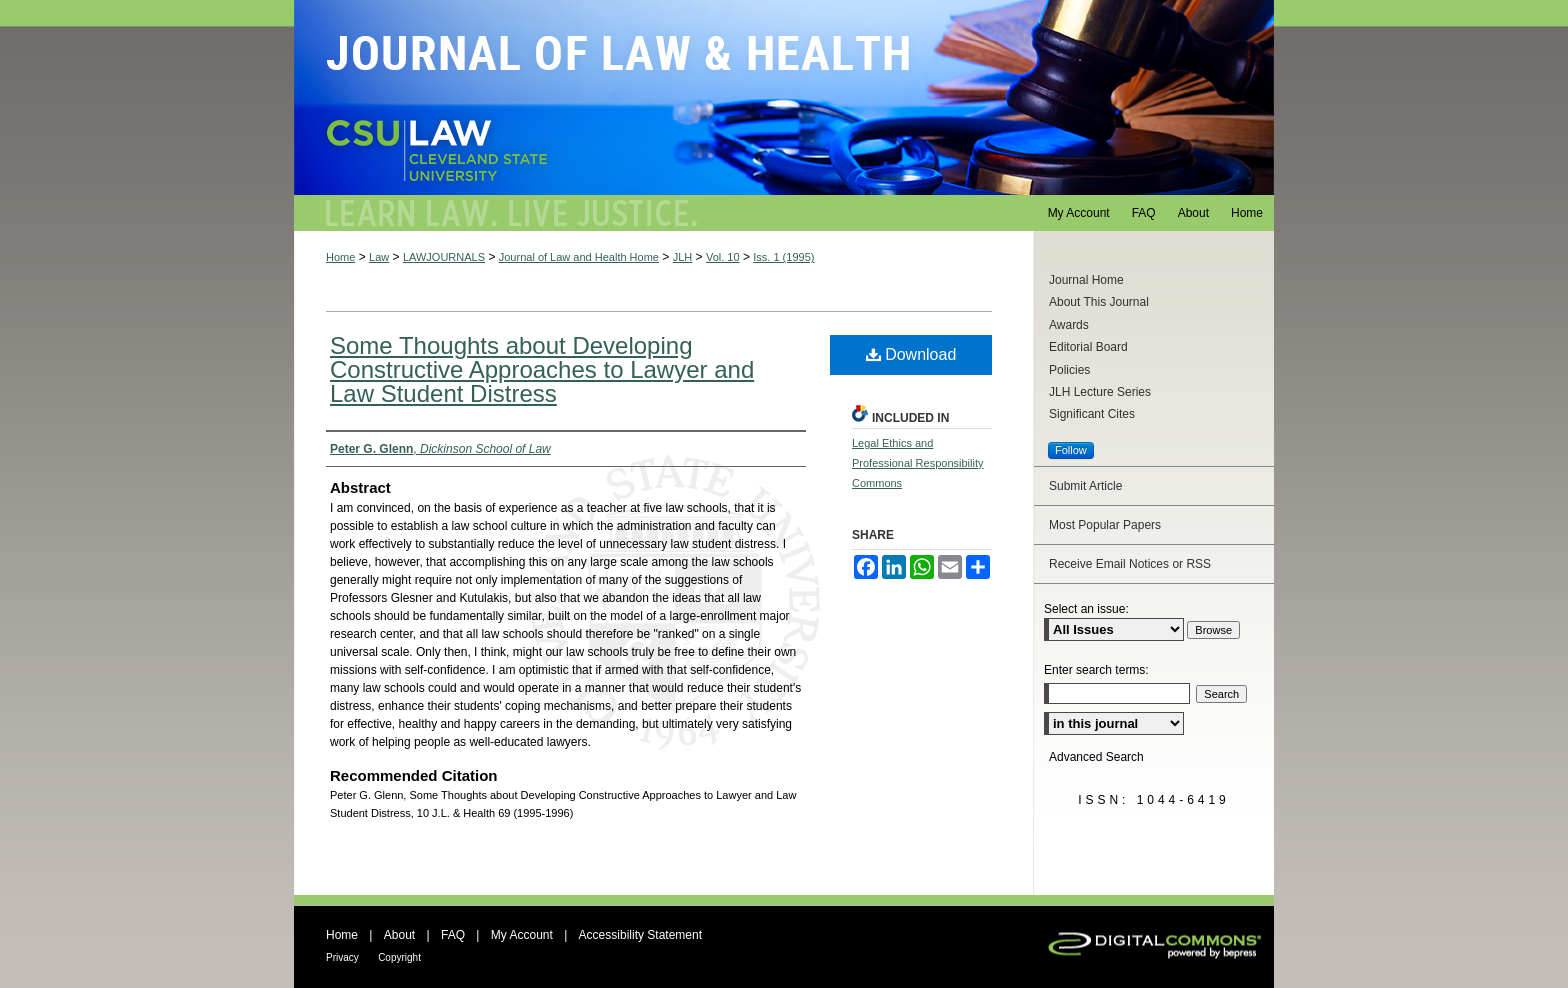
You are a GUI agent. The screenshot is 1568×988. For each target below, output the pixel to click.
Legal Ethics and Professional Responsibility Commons (917, 463)
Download (911, 354)
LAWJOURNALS (444, 257)
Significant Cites (1092, 414)
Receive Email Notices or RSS (1130, 564)
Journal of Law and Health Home (579, 257)
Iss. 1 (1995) (783, 257)
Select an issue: (1086, 609)
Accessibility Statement (640, 935)
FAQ (453, 935)
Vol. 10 (723, 257)
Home (340, 257)
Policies (1069, 370)
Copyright (399, 957)
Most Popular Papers (1105, 525)
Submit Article (1085, 486)
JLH (683, 257)
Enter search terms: (1096, 670)
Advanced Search (1096, 757)
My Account (522, 935)
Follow (1071, 450)
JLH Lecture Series (1100, 392)
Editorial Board (1088, 347)
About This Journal (1099, 302)
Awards (1069, 325)
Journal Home (1086, 280)
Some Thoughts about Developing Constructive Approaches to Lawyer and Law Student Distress (542, 369)
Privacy (342, 957)
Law (379, 257)
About (399, 935)
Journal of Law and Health (784, 97)
